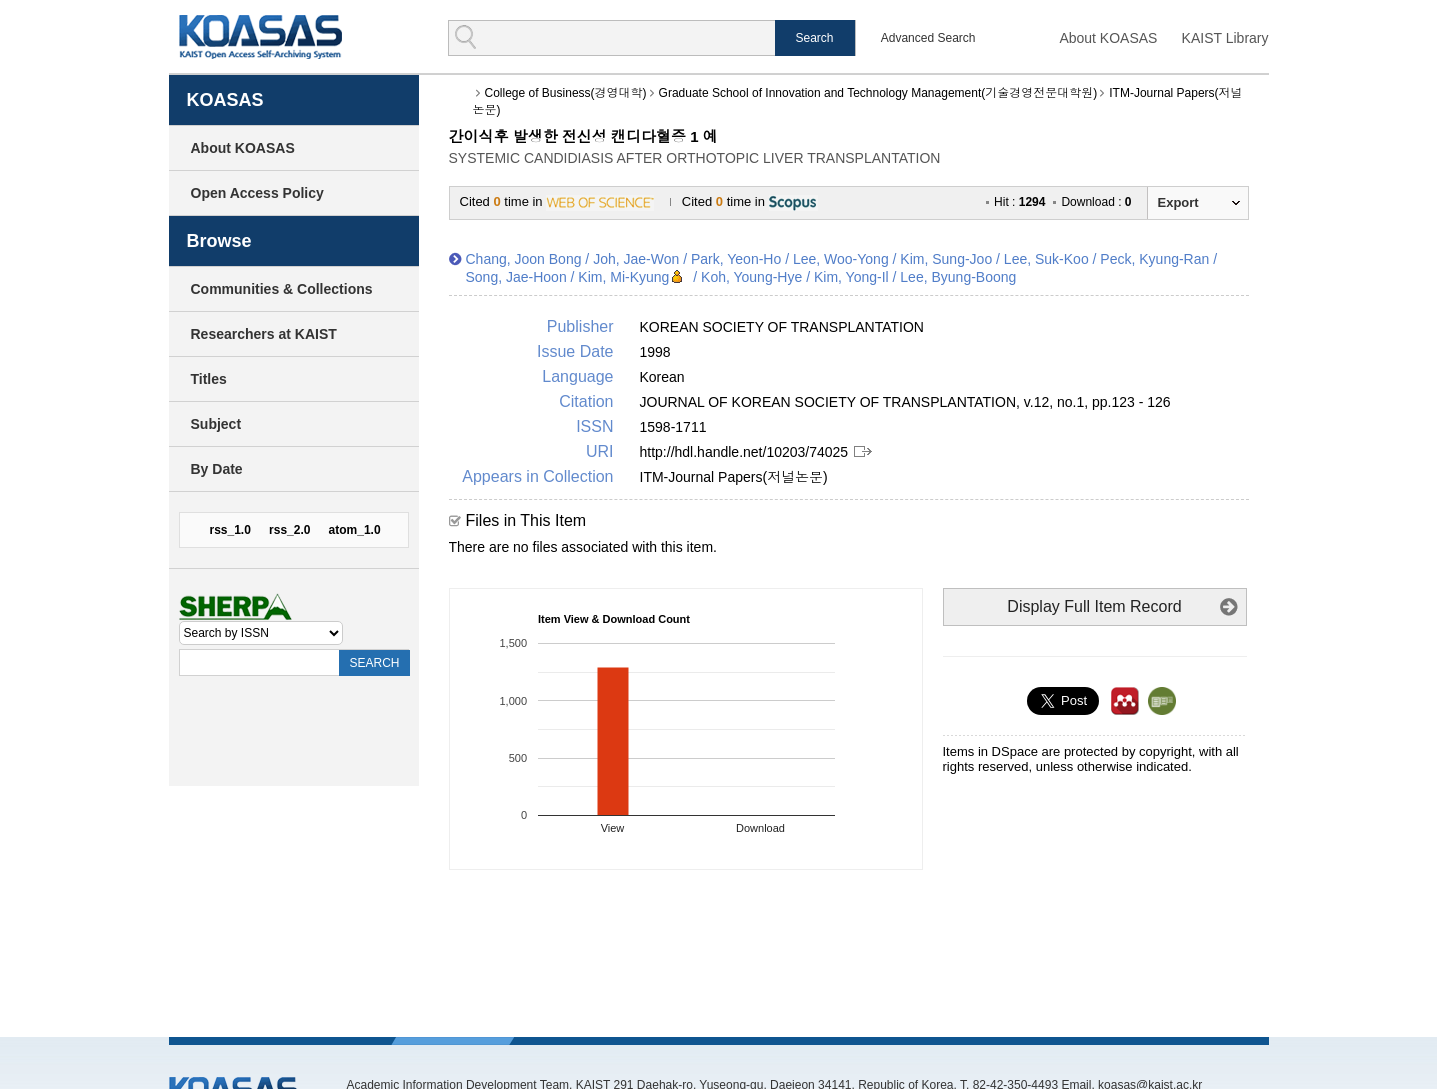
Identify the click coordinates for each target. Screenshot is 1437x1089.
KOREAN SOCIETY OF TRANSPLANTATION (782, 327)
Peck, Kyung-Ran (1154, 259)
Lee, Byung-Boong (958, 277)
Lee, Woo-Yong (841, 259)
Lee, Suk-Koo (1046, 259)
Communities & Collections (282, 289)
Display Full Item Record (1094, 606)
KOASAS (260, 36)
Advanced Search (928, 38)
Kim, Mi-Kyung (623, 277)
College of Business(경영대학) (566, 93)
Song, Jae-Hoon (516, 277)
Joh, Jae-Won (636, 259)
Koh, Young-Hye (751, 277)
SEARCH (374, 663)
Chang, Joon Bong (524, 259)
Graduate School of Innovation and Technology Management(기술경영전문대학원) (878, 93)
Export (1178, 202)
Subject (216, 424)
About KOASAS (1108, 38)
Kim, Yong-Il (851, 277)
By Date (217, 469)
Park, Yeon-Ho (736, 259)
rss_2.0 (289, 530)
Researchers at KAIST (264, 334)
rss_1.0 (230, 530)
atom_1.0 (355, 530)
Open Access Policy (257, 193)
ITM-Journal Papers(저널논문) (734, 477)
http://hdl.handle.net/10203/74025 (744, 452)
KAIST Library (1225, 38)
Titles (209, 379)
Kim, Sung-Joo (946, 259)
